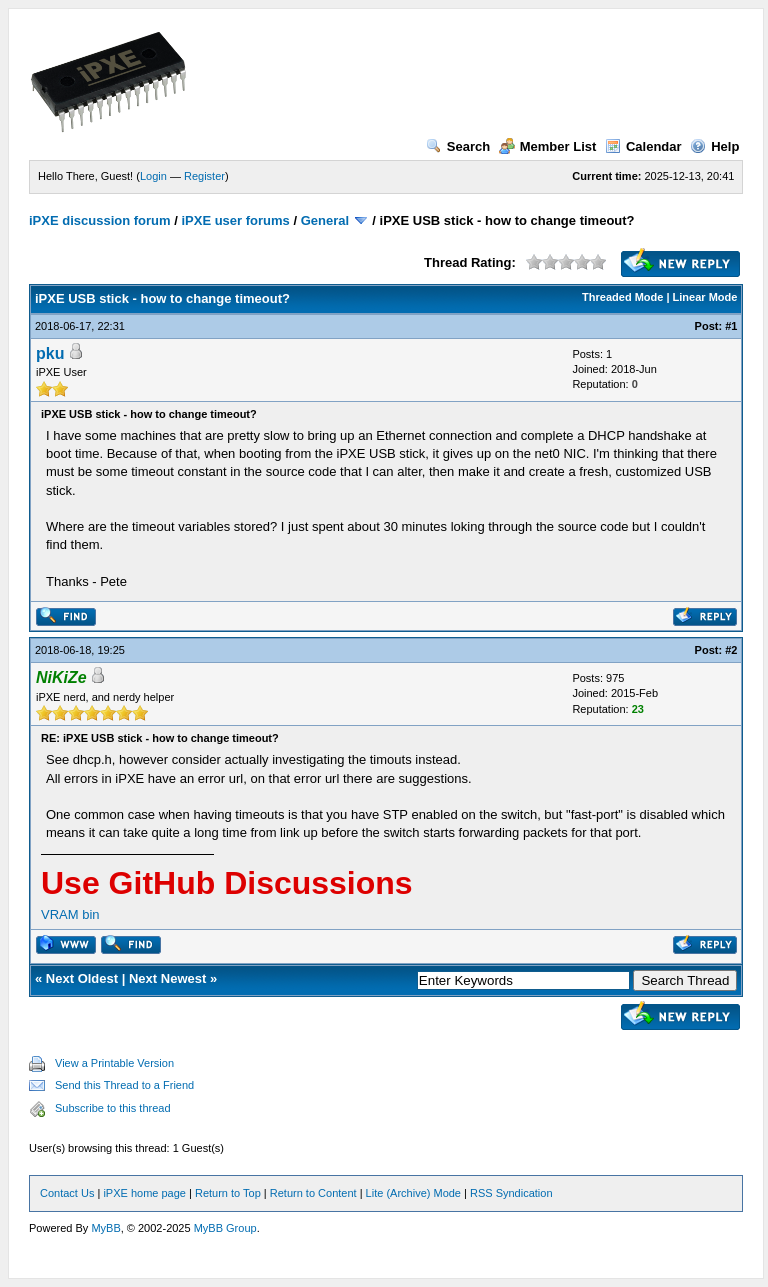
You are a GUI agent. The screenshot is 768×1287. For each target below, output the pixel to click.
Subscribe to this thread (113, 1108)
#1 (731, 326)
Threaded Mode (622, 297)
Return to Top (228, 1193)
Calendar (643, 146)
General (325, 220)
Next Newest (167, 978)
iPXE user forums (235, 220)
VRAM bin (70, 914)
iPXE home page (144, 1193)
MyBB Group (225, 1228)
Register (204, 176)
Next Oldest (82, 978)
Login (153, 176)
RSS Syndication (511, 1193)
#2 (731, 650)
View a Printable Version (114, 1063)
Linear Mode (705, 297)
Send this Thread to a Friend (124, 1085)
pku (50, 353)
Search (458, 146)
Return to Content (313, 1193)
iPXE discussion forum (100, 220)
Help (714, 146)
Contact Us (67, 1193)
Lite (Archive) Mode (413, 1193)
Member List (548, 146)
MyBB (105, 1228)
